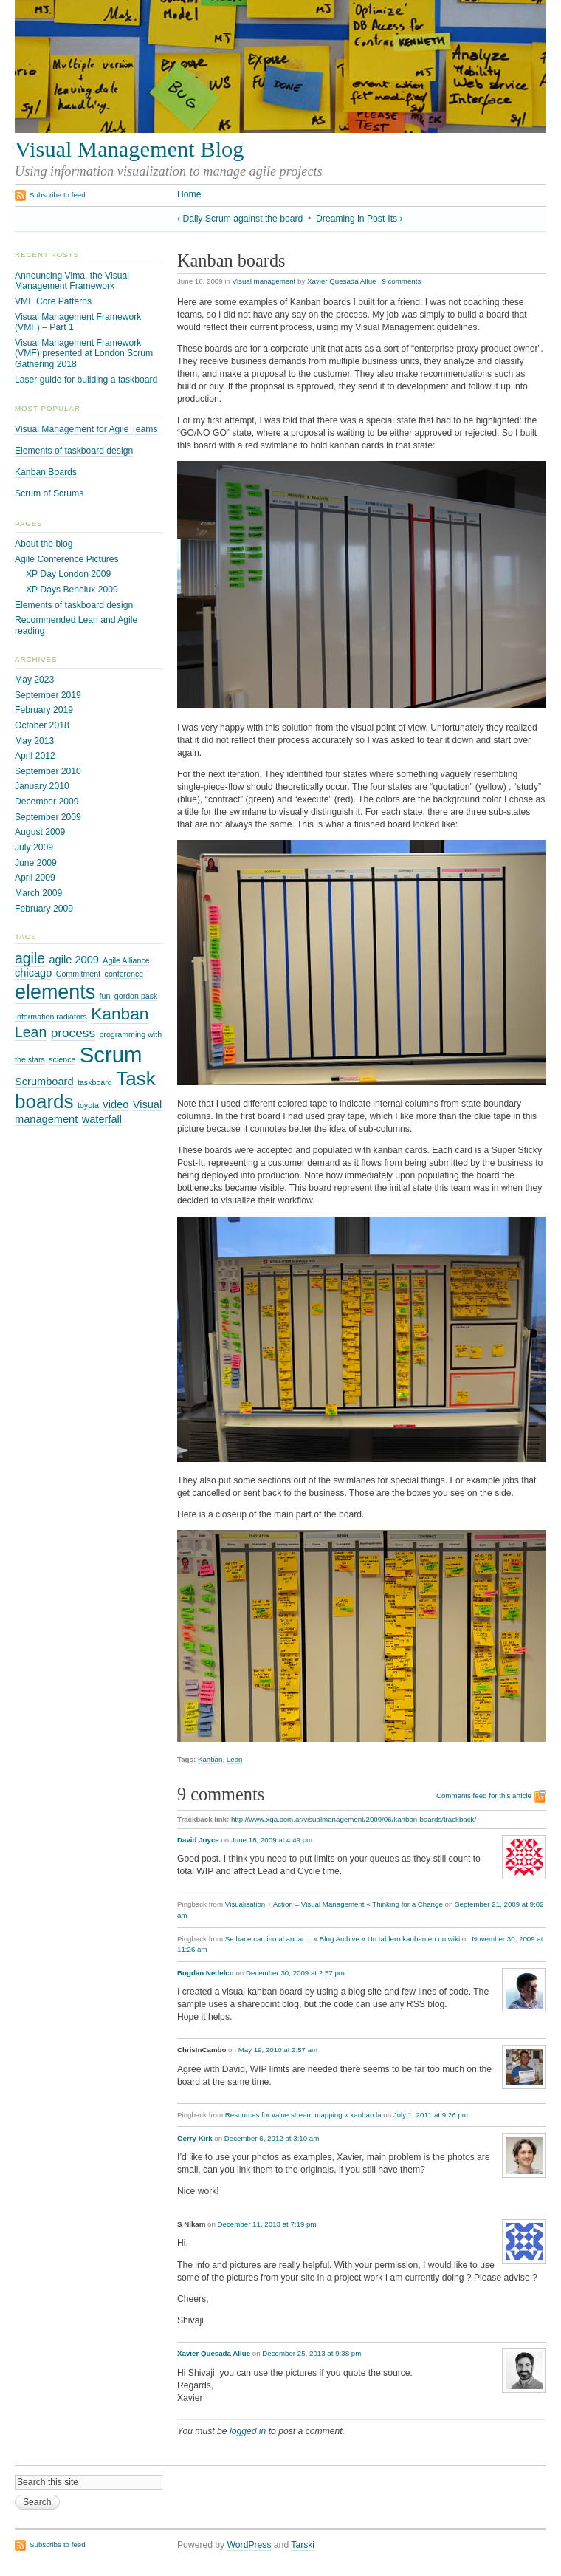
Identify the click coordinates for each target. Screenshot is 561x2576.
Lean (235, 1759)
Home (189, 194)
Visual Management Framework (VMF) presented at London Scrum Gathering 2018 (84, 353)
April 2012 (35, 756)
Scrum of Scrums (49, 493)
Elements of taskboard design (74, 450)
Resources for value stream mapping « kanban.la (303, 2115)
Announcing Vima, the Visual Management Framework (72, 281)
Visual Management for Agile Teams (86, 429)
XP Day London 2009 (68, 574)
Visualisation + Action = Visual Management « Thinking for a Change (334, 1904)
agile (30, 958)
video (115, 1104)
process (73, 1032)
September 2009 (48, 817)
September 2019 (48, 695)
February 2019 (44, 710)
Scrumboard (44, 1081)
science (62, 1059)
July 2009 (34, 847)
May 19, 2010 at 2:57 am (278, 2050)
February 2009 (44, 908)
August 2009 (40, 832)
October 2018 (42, 725)
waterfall (102, 1119)
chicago (33, 973)
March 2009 (38, 893)
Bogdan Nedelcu (205, 1973)
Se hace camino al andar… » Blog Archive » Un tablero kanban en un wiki (342, 1939)
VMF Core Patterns (53, 301)
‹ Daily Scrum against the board (240, 218)
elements (55, 992)
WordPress (249, 2545)
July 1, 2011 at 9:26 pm (430, 2115)
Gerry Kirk (195, 2138)
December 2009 (47, 801)
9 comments (401, 281)
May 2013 (34, 741)
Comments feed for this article (483, 1795)
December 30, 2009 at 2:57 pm (295, 1973)
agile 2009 (73, 960)
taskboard (95, 1082)
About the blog (43, 544)
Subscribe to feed (58, 195)
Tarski (302, 2545)
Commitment (78, 973)
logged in (248, 2431)
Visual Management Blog (129, 149)
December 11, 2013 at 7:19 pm (267, 2224)
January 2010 (42, 786)
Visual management (264, 281)
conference (124, 973)
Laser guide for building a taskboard (86, 380)
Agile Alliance (126, 960)
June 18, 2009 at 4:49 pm (271, 1840)
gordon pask (136, 995)
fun (105, 995)
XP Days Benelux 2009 (72, 589)
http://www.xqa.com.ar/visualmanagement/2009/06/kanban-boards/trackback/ (353, 1819)
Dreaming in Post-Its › (359, 218)
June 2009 (36, 863)
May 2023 (34, 679)
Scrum (111, 1054)
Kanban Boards (46, 472)
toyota (88, 1105)
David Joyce (198, 1840)
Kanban (210, 1759)
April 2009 (35, 877)
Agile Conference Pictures (67, 559)
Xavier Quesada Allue (341, 281)
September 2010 (48, 771)
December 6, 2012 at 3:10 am (272, 2138)
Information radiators (51, 1016)
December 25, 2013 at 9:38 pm (311, 2353)
